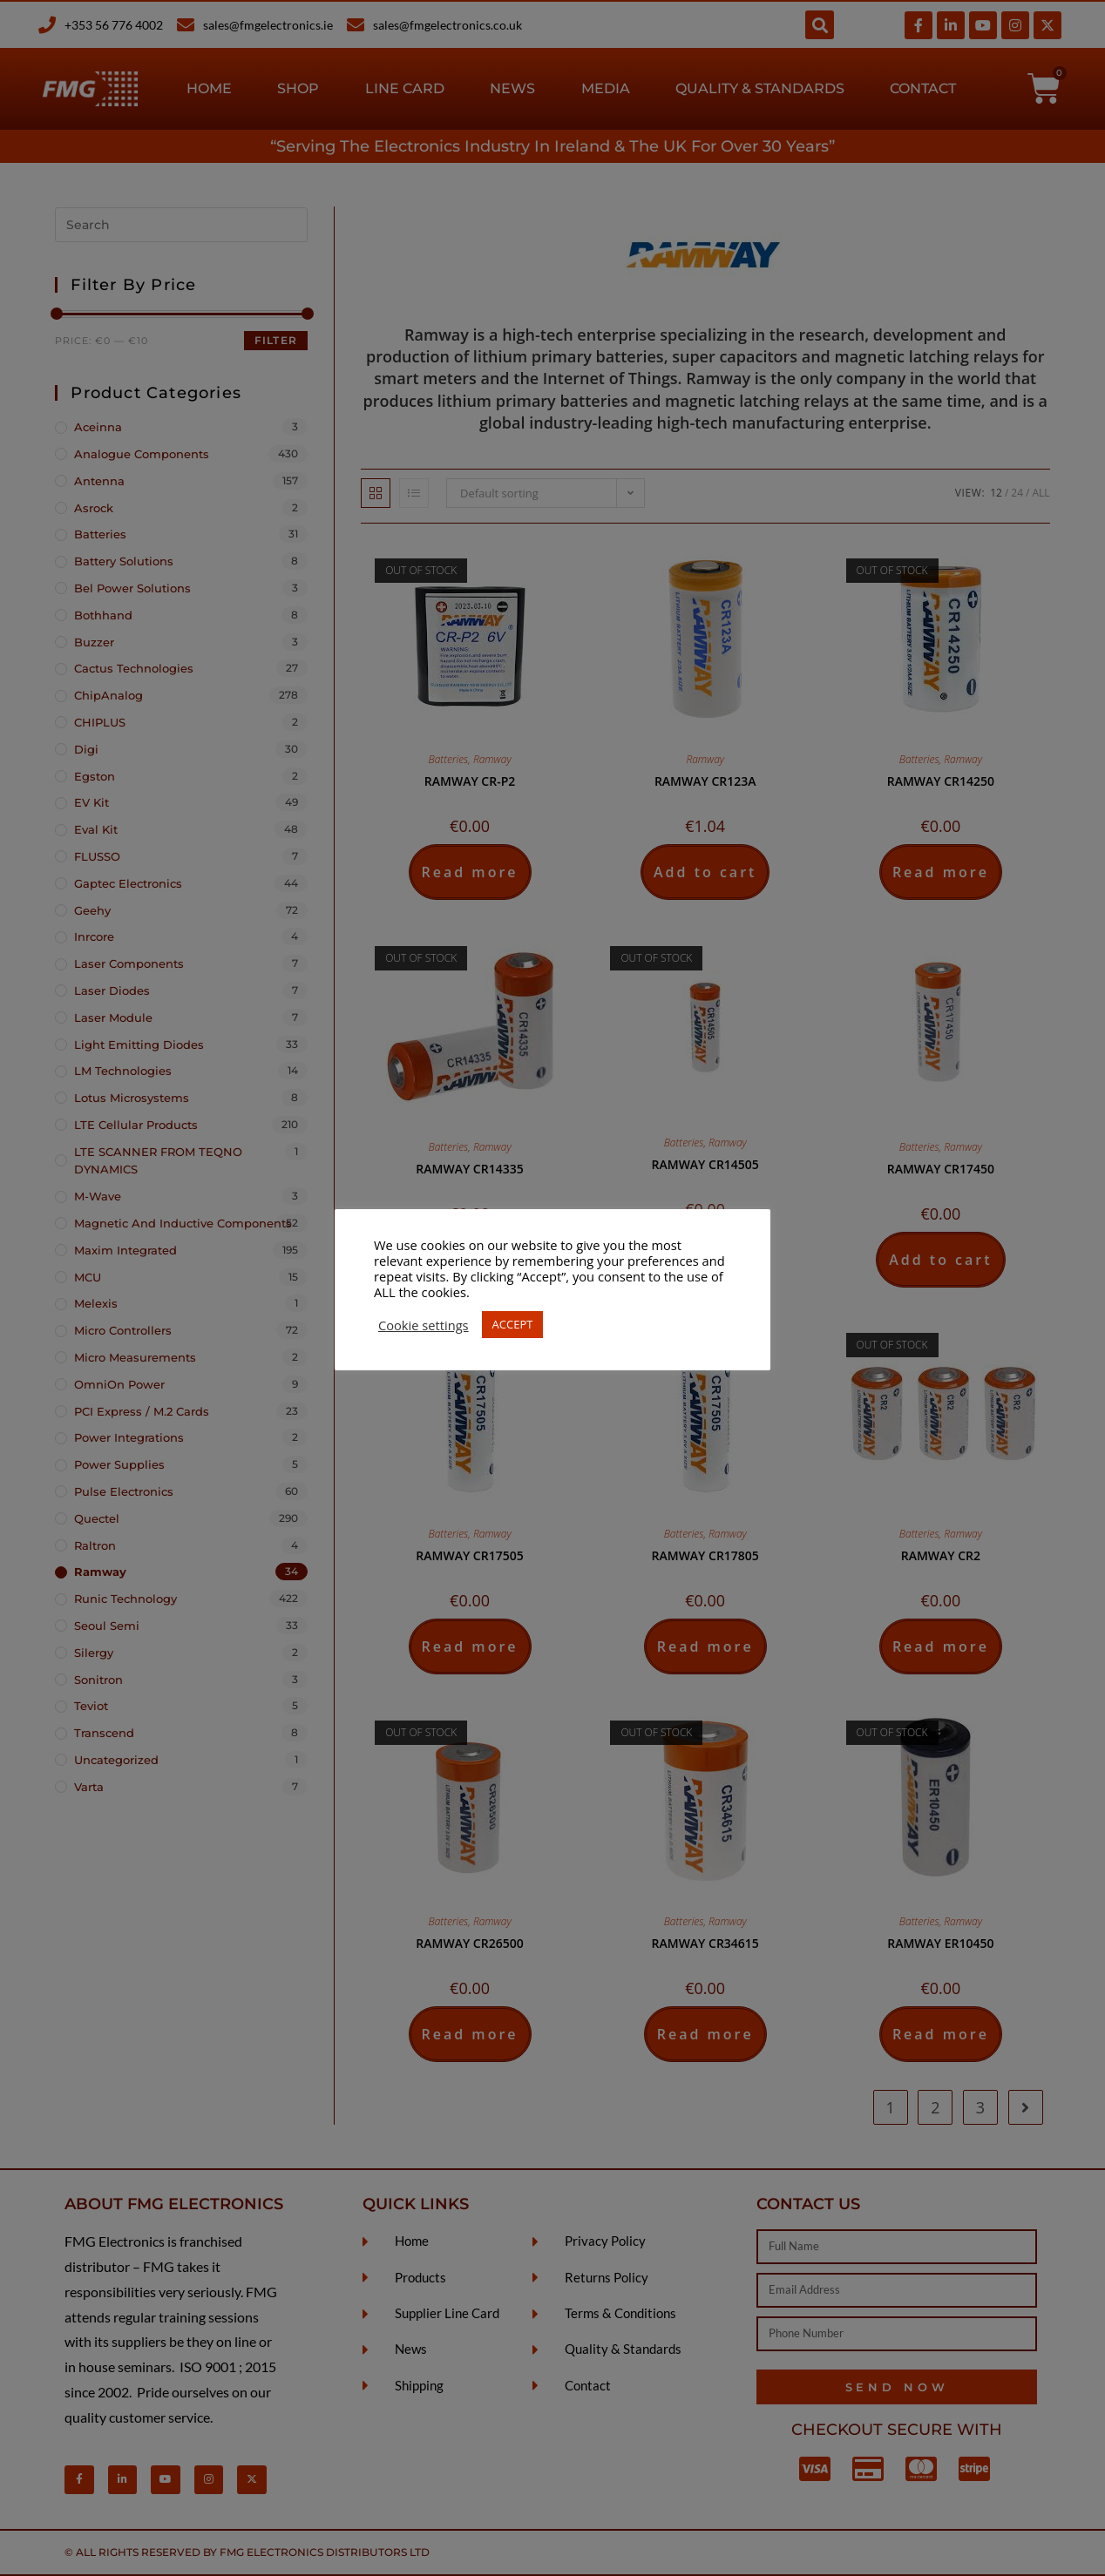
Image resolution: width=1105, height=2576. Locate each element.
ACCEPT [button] (512, 1324)
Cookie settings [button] (423, 1325)
